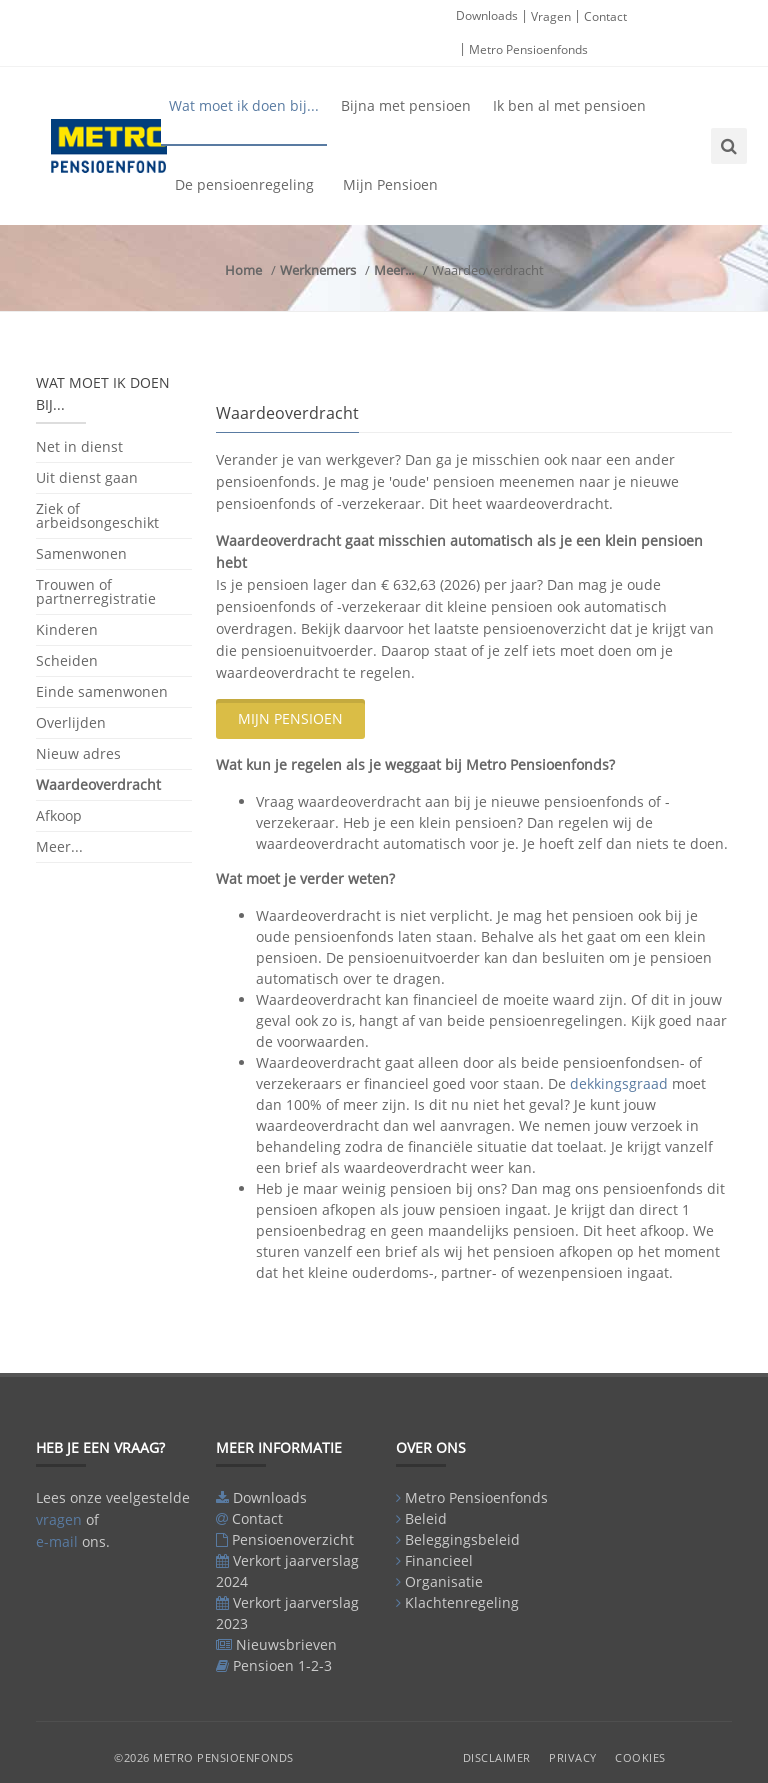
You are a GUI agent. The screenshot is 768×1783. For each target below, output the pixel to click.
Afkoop (59, 815)
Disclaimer (497, 1757)
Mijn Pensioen (390, 184)
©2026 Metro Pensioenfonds (204, 1757)
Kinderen (67, 629)
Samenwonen (81, 553)
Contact (605, 16)
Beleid (426, 1518)
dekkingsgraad (619, 1083)
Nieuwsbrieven (286, 1644)
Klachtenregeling (462, 1602)
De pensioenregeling (244, 184)
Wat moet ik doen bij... (244, 105)
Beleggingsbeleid (462, 1539)
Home (243, 270)
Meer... (394, 270)
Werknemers (318, 270)
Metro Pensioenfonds (528, 49)
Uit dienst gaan (87, 477)
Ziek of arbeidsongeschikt (97, 515)
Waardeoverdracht (98, 784)
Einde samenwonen (102, 691)
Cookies (640, 1757)
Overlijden (71, 722)
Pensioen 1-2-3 (282, 1665)
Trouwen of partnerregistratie (96, 591)
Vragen (551, 16)
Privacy (573, 1757)
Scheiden (67, 660)
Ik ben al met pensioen (569, 105)
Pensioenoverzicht (293, 1539)
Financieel (439, 1560)
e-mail (57, 1541)
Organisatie (444, 1581)
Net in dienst (79, 448)
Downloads (487, 15)
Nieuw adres (78, 753)
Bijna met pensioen (406, 105)
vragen (59, 1519)
